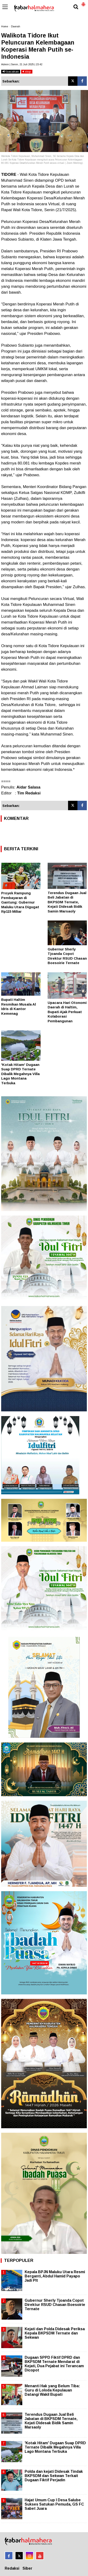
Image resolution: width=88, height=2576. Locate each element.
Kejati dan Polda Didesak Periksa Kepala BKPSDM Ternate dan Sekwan (55, 2333)
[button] (83, 2)
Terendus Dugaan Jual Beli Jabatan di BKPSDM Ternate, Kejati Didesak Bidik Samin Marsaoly (67, 902)
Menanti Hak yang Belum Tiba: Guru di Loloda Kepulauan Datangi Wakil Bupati (52, 2390)
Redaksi (12, 2568)
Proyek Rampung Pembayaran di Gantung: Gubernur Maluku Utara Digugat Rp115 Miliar (20, 902)
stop (27, 71)
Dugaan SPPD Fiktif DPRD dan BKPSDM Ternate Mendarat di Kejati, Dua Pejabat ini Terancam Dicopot (54, 2363)
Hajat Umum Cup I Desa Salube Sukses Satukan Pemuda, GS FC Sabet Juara (54, 2504)
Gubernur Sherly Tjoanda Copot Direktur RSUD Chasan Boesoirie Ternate (55, 2304)
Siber (27, 2568)
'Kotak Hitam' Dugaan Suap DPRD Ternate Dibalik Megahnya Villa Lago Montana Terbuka (20, 1074)
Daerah (15, 26)
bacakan (11, 71)
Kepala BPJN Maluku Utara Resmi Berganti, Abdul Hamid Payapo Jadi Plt (55, 2276)
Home (4, 26)
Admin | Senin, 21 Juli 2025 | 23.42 (21, 64)
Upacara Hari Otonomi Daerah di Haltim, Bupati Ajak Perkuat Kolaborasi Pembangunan (67, 1012)
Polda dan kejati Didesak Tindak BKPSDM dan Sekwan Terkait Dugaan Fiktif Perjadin (54, 2475)
